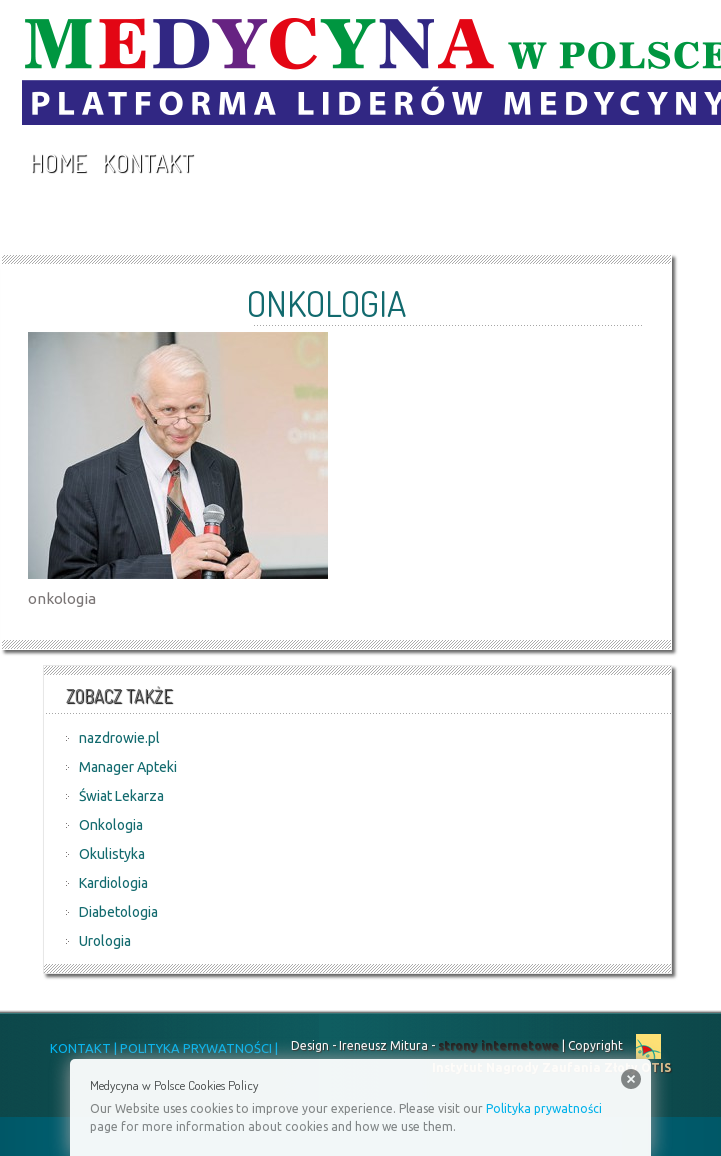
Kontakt (148, 162)
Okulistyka (112, 854)
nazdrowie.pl (119, 738)
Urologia (105, 941)
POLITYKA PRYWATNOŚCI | (197, 1048)
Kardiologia (113, 883)
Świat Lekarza (121, 796)
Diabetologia (118, 912)
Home (58, 162)
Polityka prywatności (544, 1108)
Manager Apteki (128, 767)
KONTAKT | (83, 1048)
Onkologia (111, 825)
